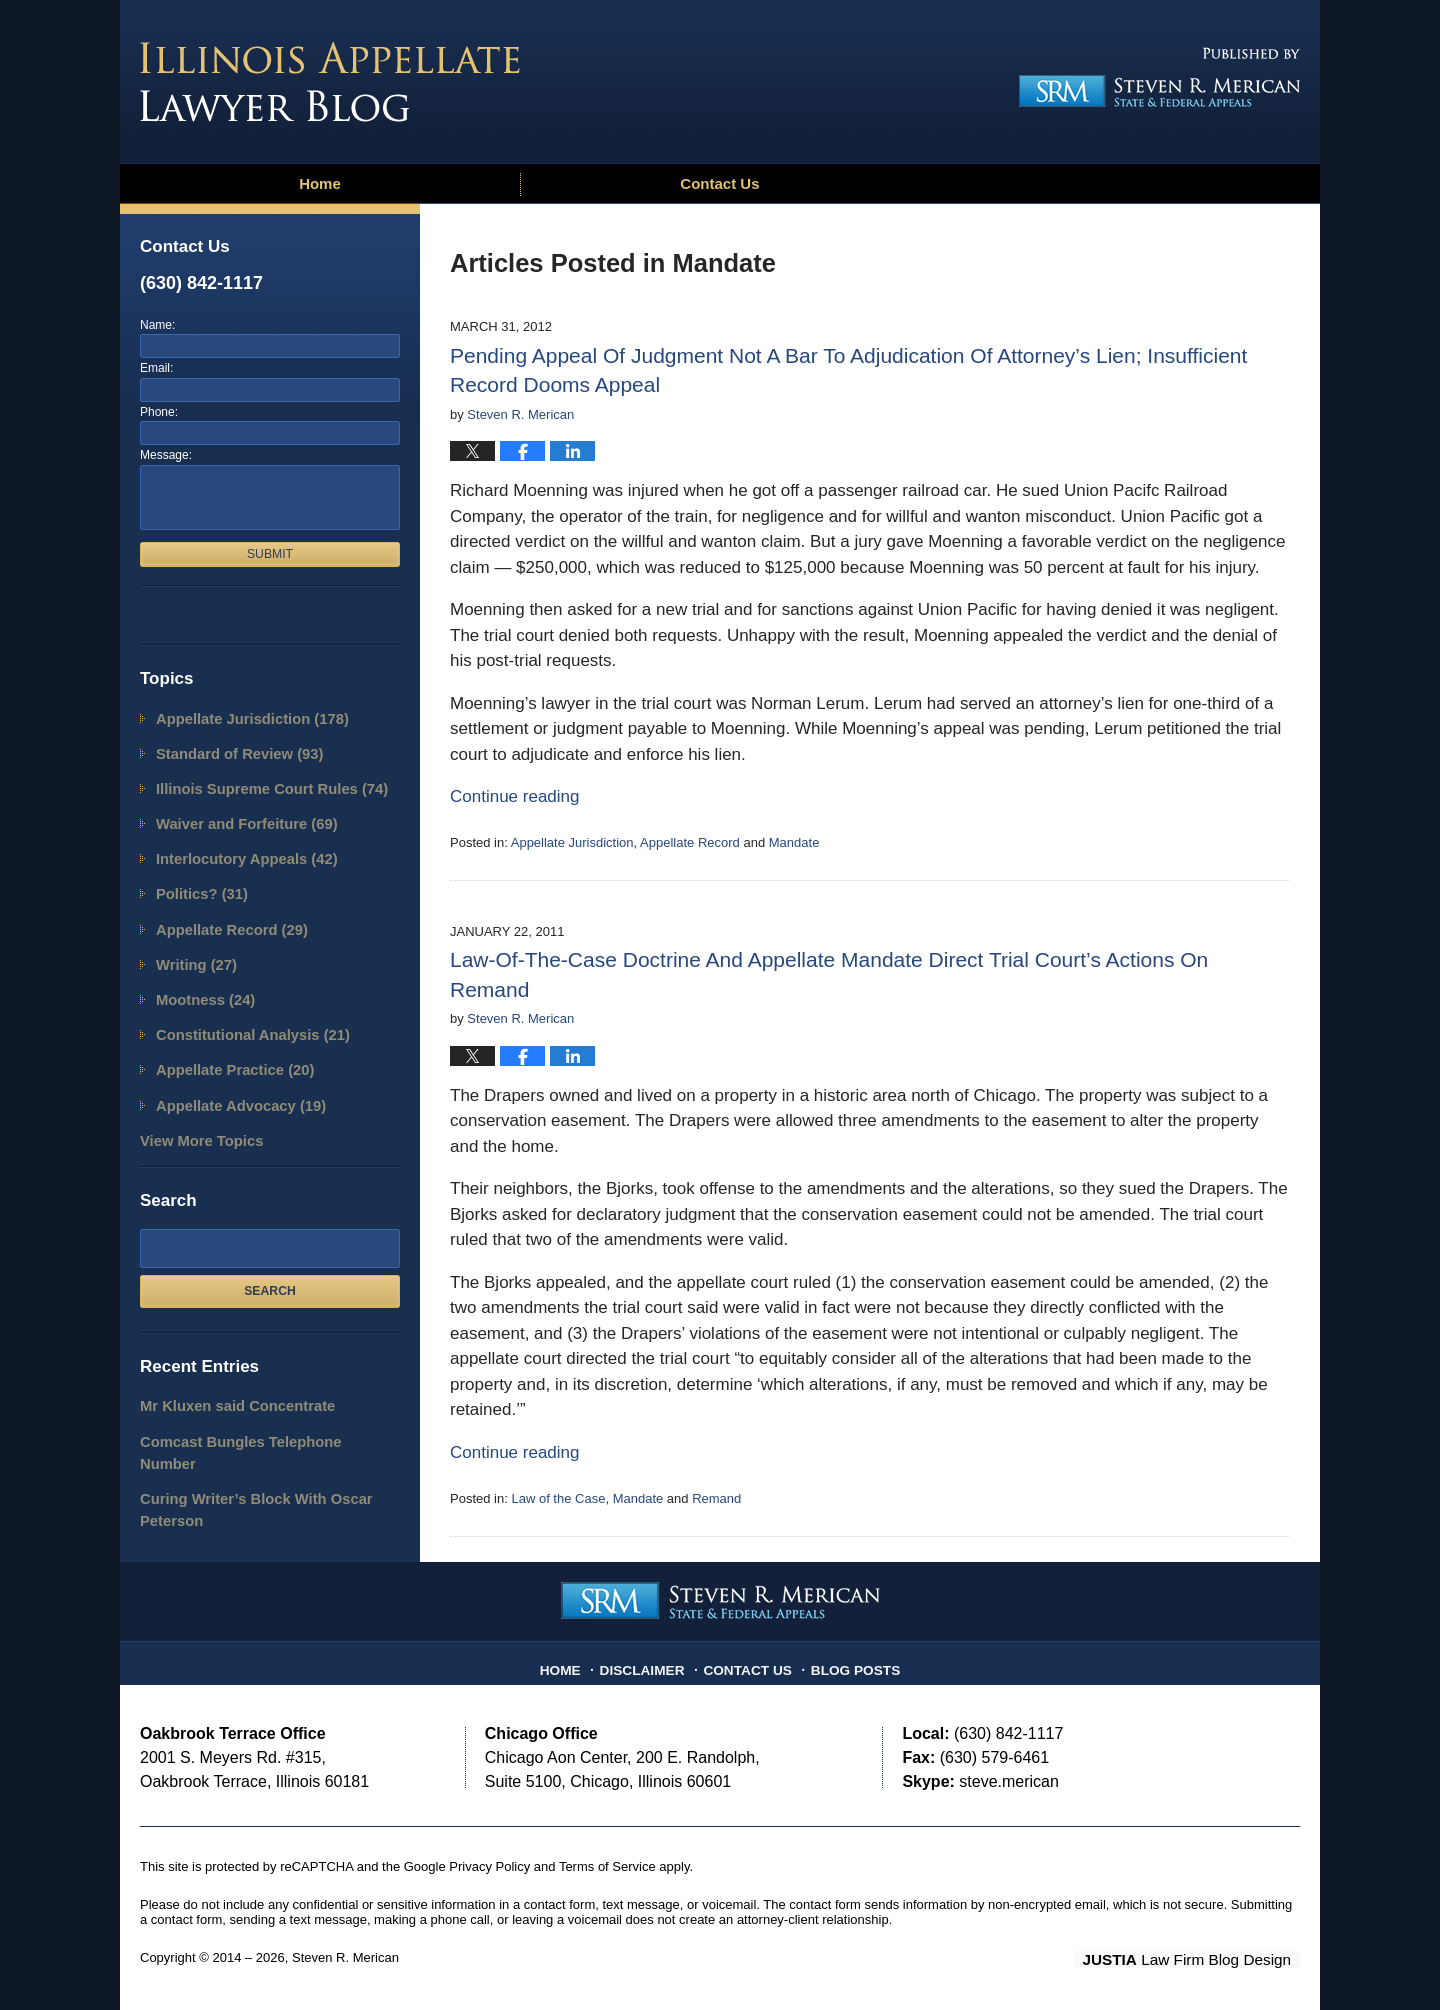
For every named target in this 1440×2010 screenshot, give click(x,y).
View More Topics (194, 1107)
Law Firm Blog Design (1204, 1959)
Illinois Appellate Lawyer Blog (330, 82)
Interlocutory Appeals (236, 847)
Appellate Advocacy (231, 1074)
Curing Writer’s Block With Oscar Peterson (242, 1445)
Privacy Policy (489, 1866)
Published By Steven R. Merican (1153, 77)
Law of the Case (558, 1498)
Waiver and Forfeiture (236, 814)
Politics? (196, 879)
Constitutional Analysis (241, 1009)
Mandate (794, 842)
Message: (166, 455)
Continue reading (514, 796)
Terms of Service (607, 1866)
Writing (191, 944)
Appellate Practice (225, 1042)
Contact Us (719, 183)
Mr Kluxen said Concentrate (226, 1370)
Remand (716, 1498)
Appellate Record (690, 842)
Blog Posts (848, 1663)
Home (320, 183)
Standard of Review (229, 749)
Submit (270, 554)
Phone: (159, 412)
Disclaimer (651, 1663)
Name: (157, 325)
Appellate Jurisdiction (572, 842)
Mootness (199, 977)
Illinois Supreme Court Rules (258, 782)
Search (270, 1256)
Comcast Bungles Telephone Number (255, 1402)
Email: (156, 368)
